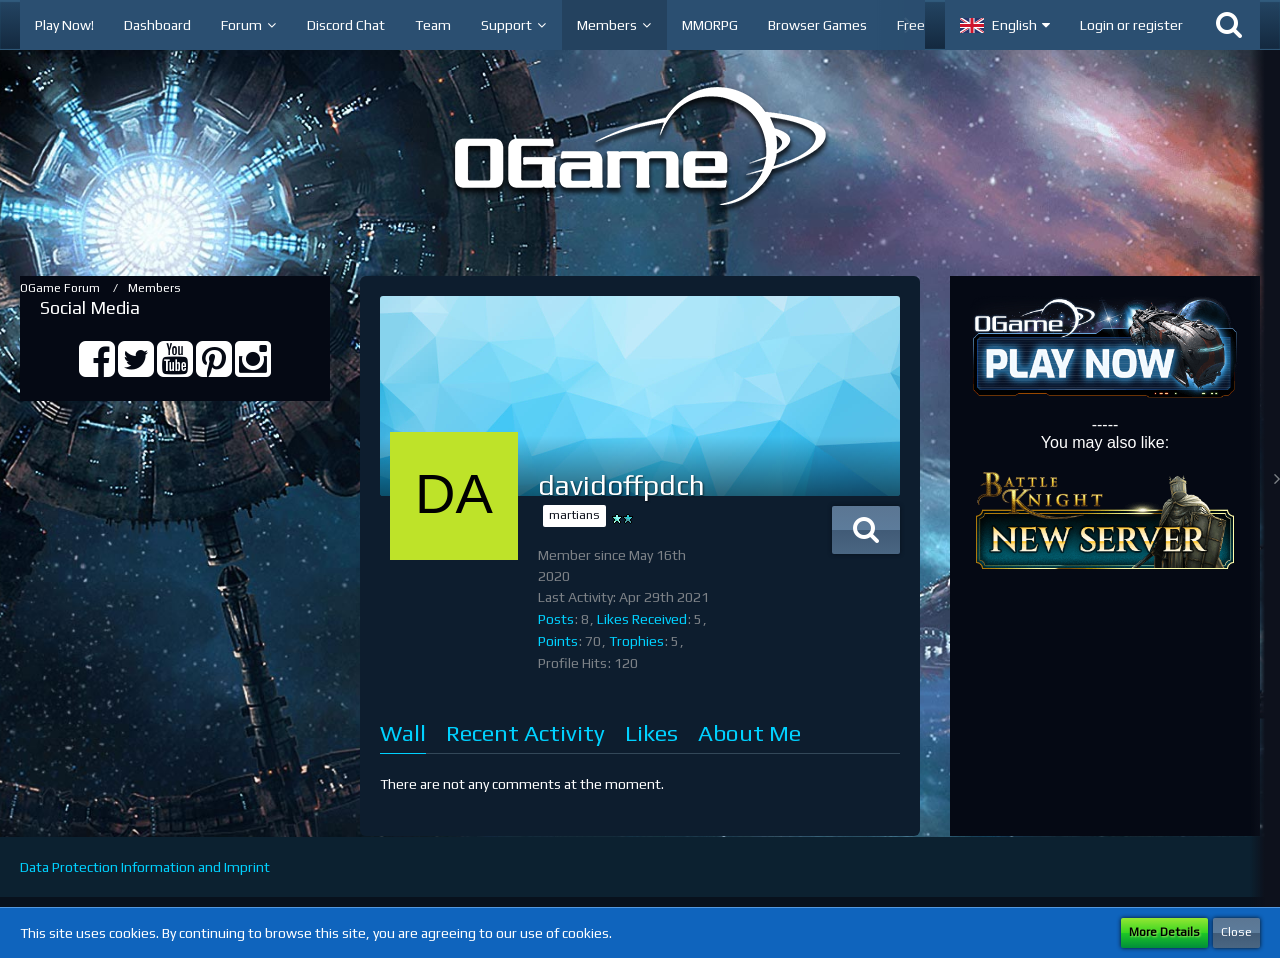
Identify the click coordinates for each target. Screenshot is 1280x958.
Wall (403, 732)
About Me (749, 732)
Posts (556, 619)
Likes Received (642, 619)
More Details (1164, 932)
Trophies (636, 641)
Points (558, 641)
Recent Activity (525, 732)
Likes (651, 732)
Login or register (1131, 25)
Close (1236, 932)
